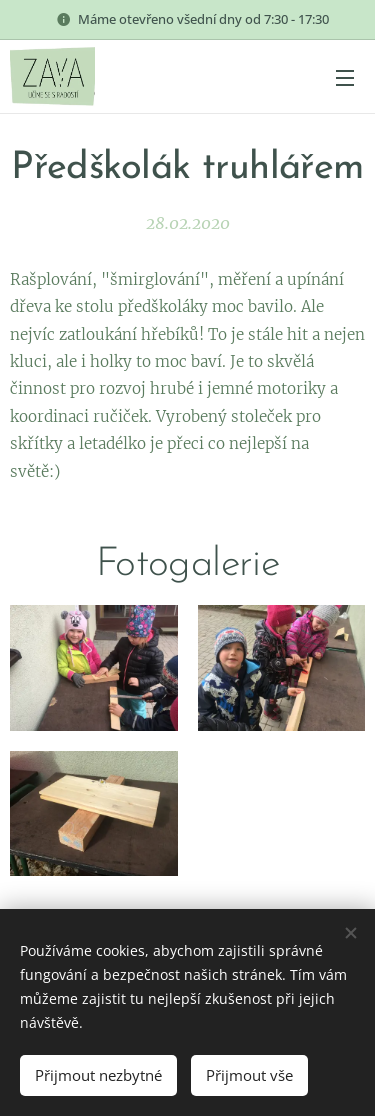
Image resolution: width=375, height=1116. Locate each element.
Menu (345, 78)
